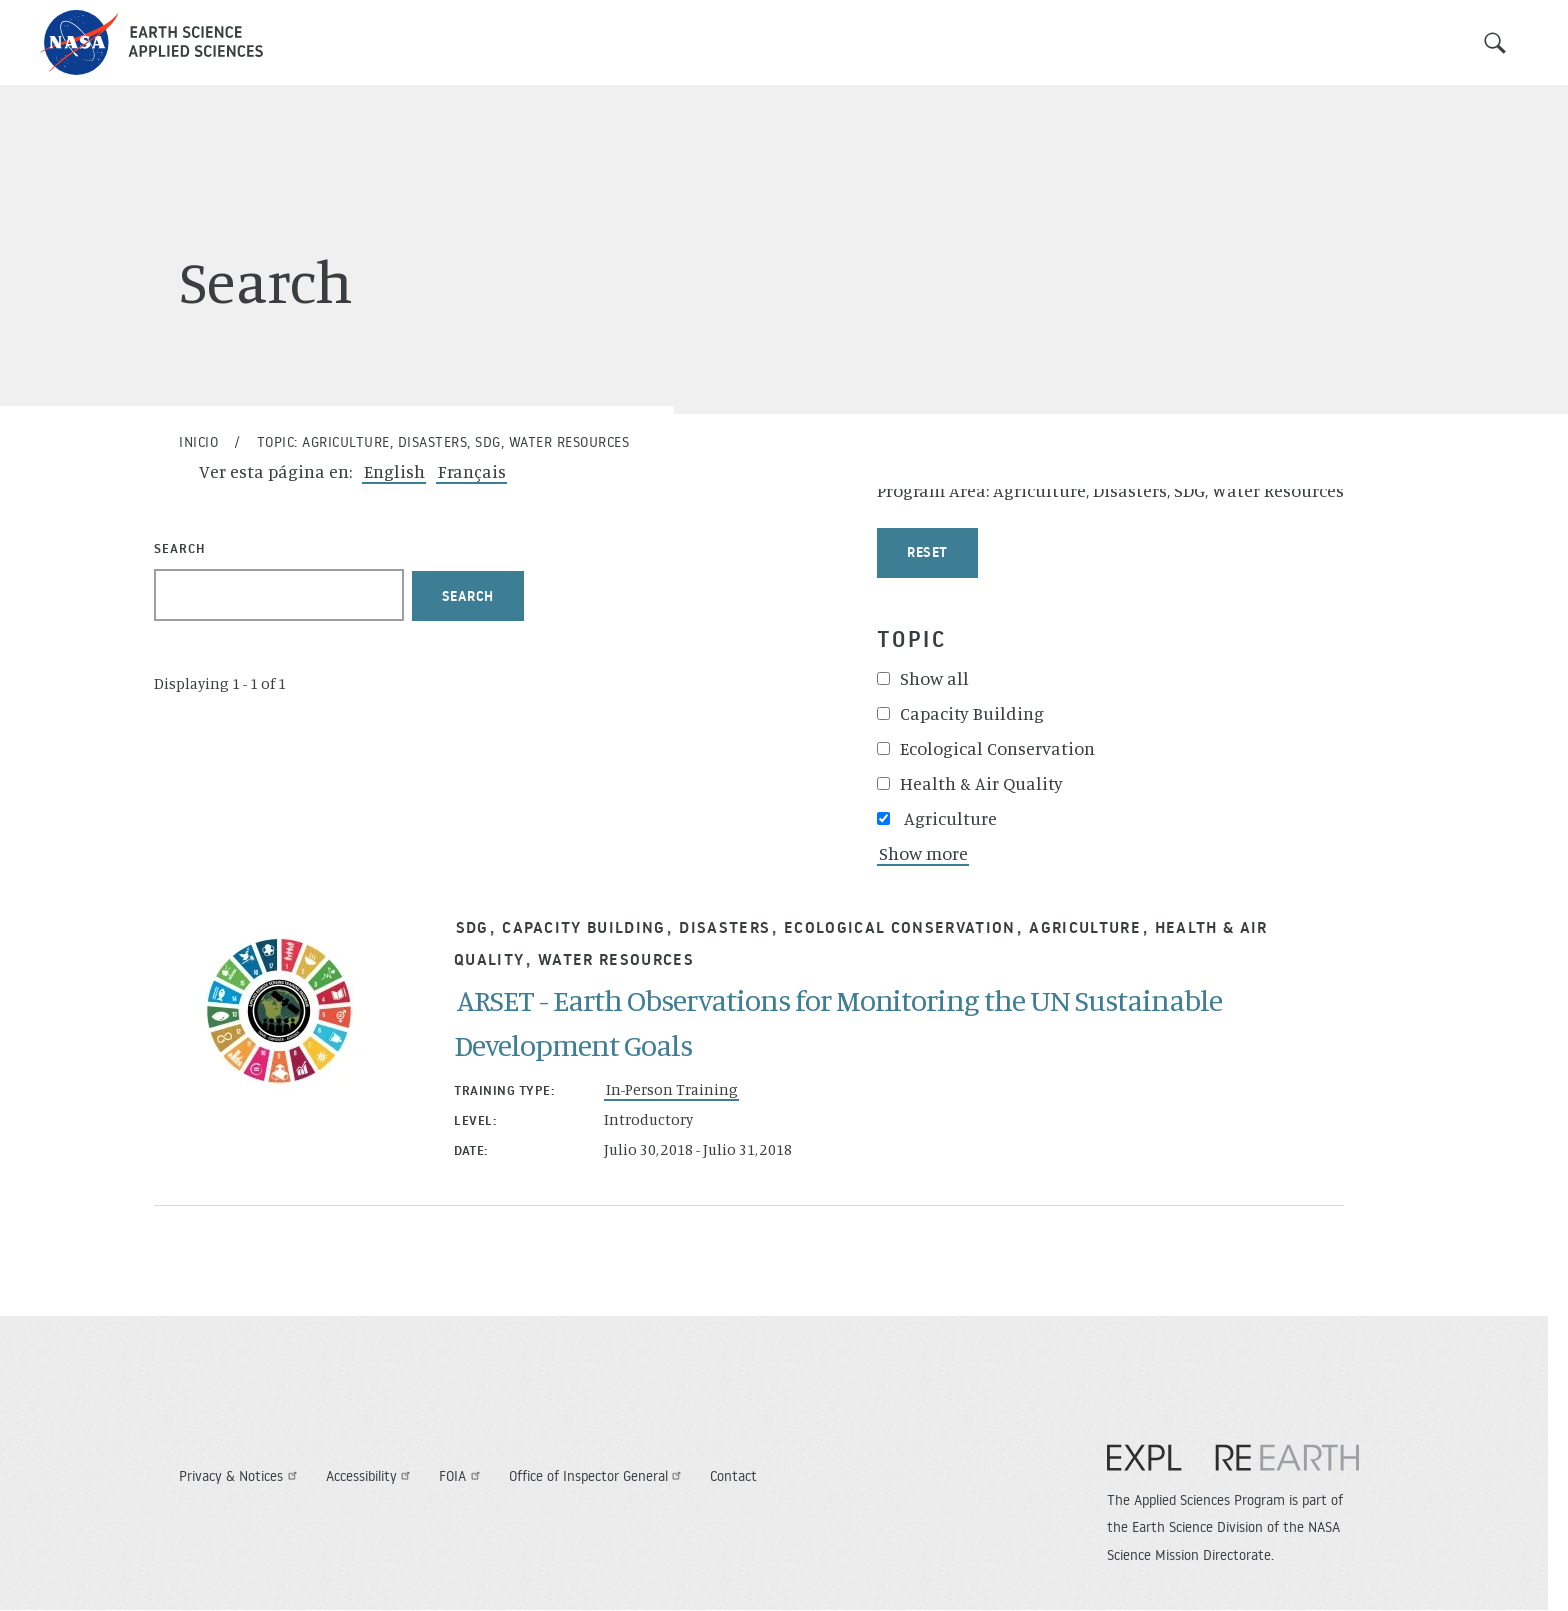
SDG (472, 927)
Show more (923, 853)
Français (472, 471)
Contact (733, 1476)
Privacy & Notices (240, 1476)
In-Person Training (672, 1089)
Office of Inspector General (598, 1476)
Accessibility (371, 1476)
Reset (927, 552)
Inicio (198, 442)
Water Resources (616, 959)
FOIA (462, 1476)
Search (1495, 43)
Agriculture (1085, 927)
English (394, 471)
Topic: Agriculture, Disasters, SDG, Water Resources (443, 442)
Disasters (724, 927)
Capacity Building (584, 927)
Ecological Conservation (900, 927)
